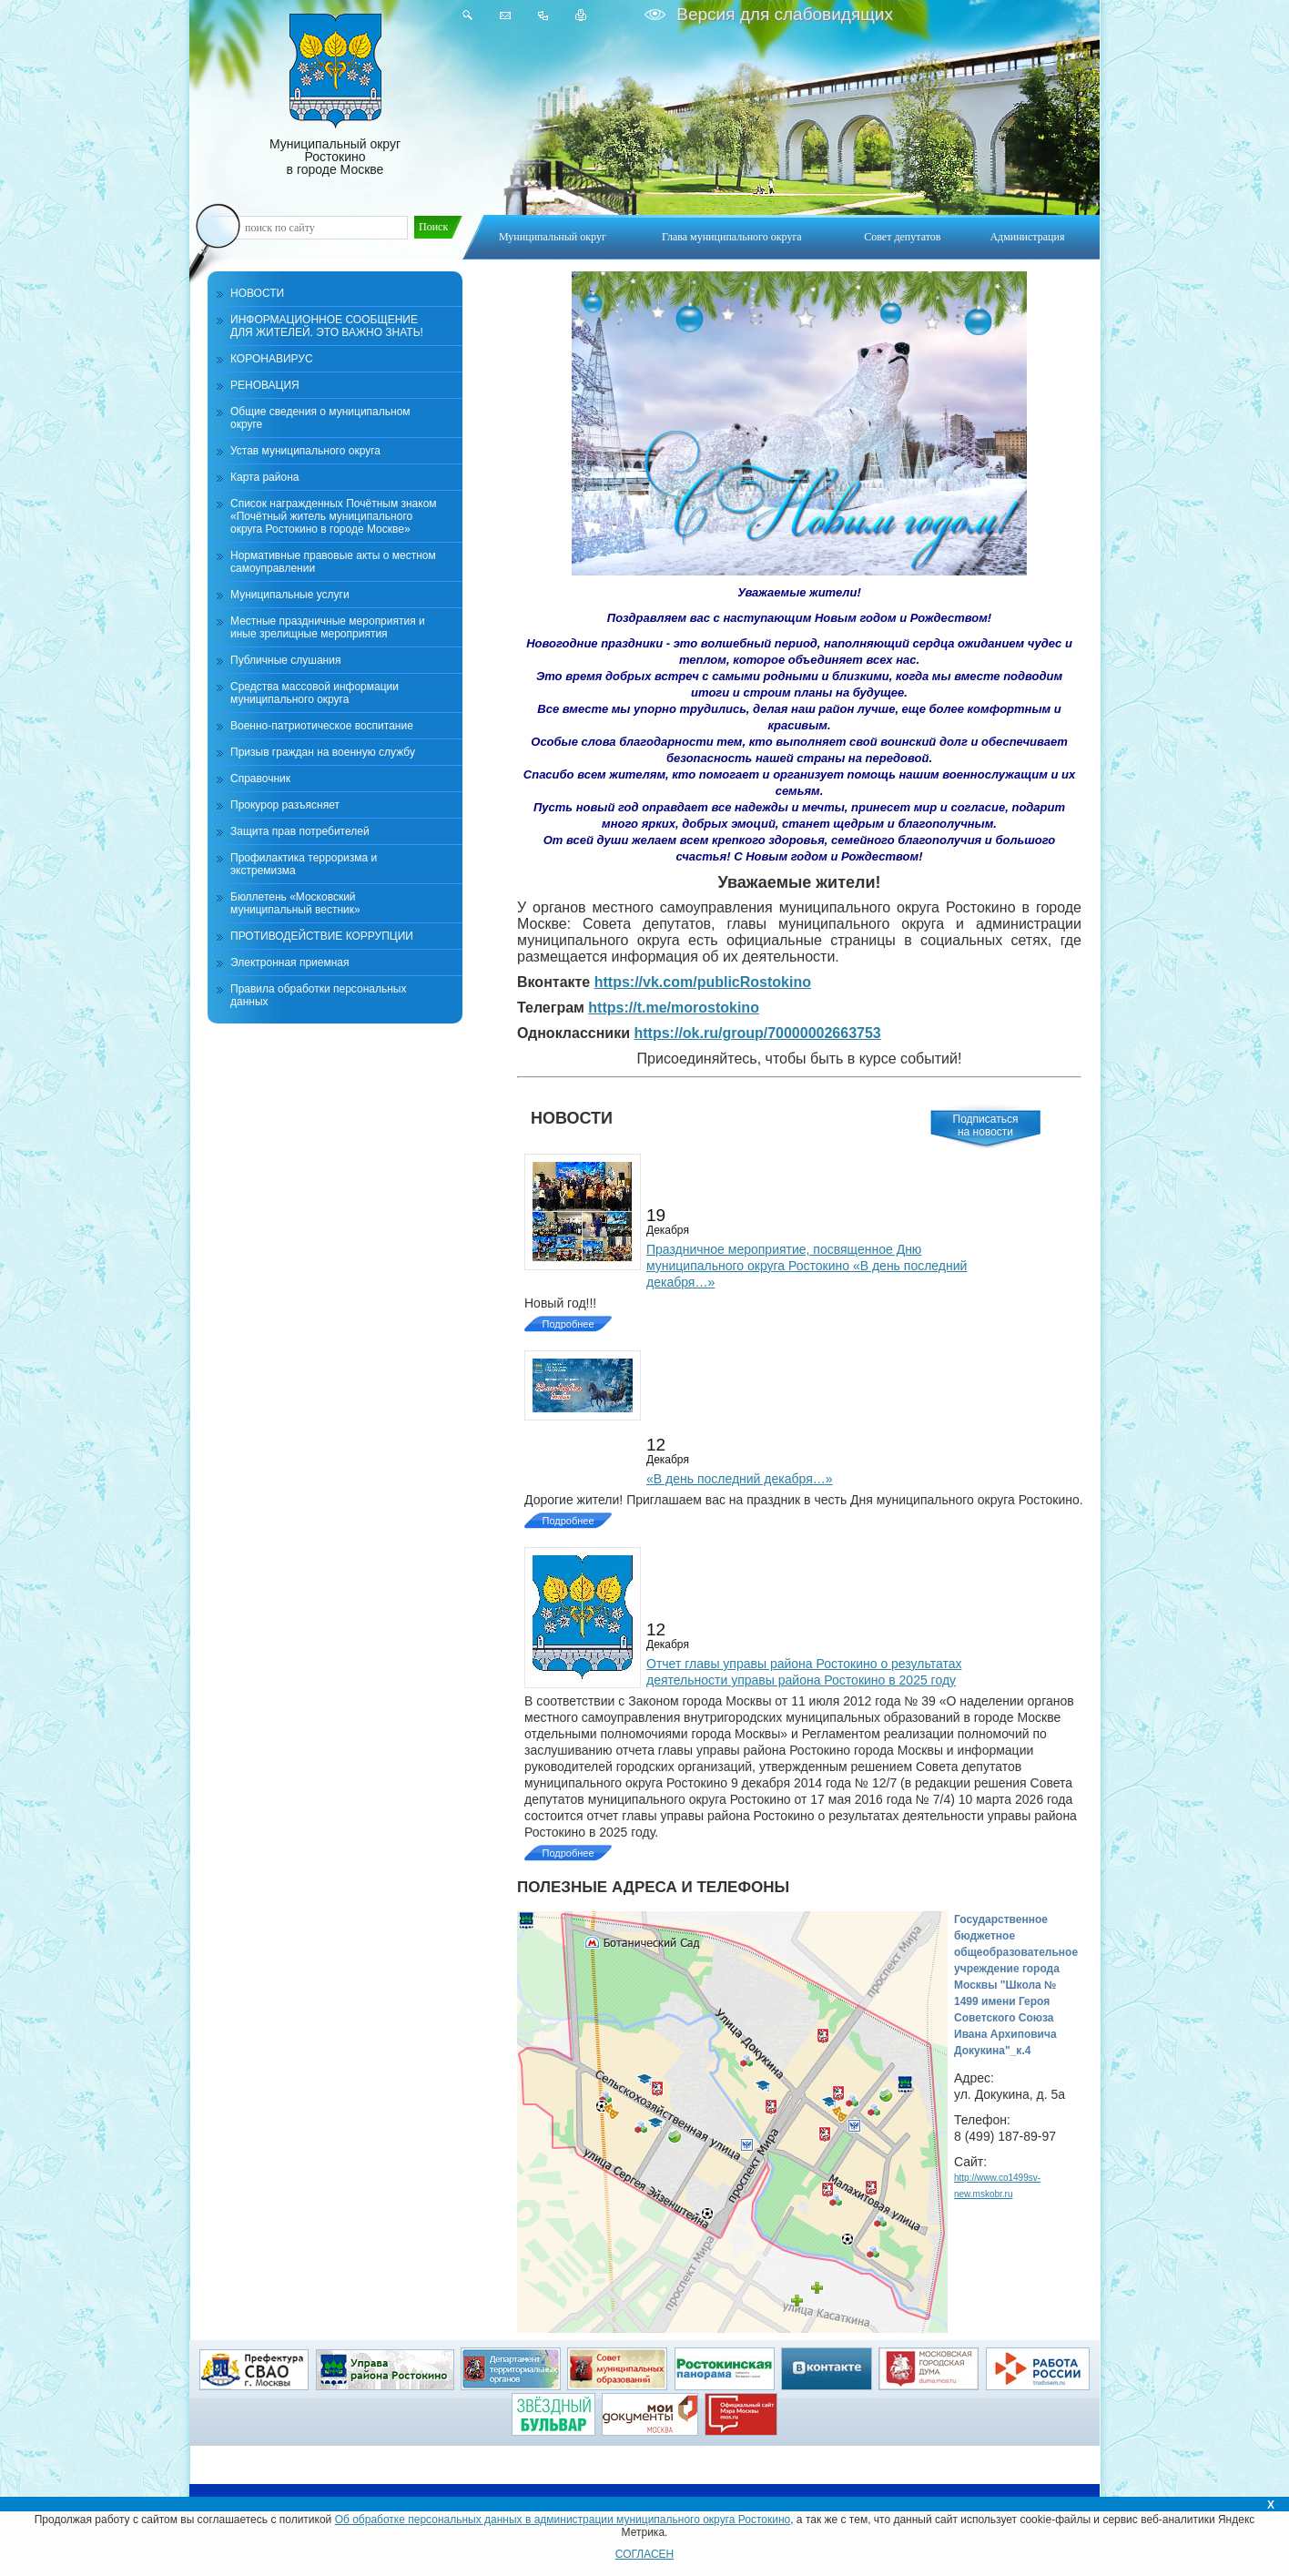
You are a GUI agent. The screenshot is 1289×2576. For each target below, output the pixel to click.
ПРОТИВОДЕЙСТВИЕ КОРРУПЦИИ (321, 936)
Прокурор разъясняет (285, 805)
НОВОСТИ (257, 293)
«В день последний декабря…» (739, 1478)
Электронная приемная (290, 962)
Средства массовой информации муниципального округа (314, 693)
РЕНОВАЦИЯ (264, 385)
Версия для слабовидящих (782, 14)
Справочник (260, 778)
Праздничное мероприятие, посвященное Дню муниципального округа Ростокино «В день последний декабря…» (806, 1265)
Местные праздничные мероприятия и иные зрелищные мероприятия (327, 627)
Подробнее (568, 1324)
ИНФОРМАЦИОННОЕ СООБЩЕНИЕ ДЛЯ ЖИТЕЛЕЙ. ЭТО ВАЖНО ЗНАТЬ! (326, 326)
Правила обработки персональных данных (318, 995)
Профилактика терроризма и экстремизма (303, 864)
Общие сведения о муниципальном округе (320, 418)
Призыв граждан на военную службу (322, 752)
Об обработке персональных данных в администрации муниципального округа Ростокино (563, 2519)
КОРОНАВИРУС (271, 358)
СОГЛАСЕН (645, 2554)
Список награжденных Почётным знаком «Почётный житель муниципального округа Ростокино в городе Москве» (333, 516)
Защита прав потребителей (300, 831)
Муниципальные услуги (290, 594)
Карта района (264, 477)
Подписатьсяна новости (986, 1125)
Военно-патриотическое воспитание (321, 725)
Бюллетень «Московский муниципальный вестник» (295, 903)
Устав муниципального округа (305, 450)
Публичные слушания (285, 660)
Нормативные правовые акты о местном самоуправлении (333, 562)
